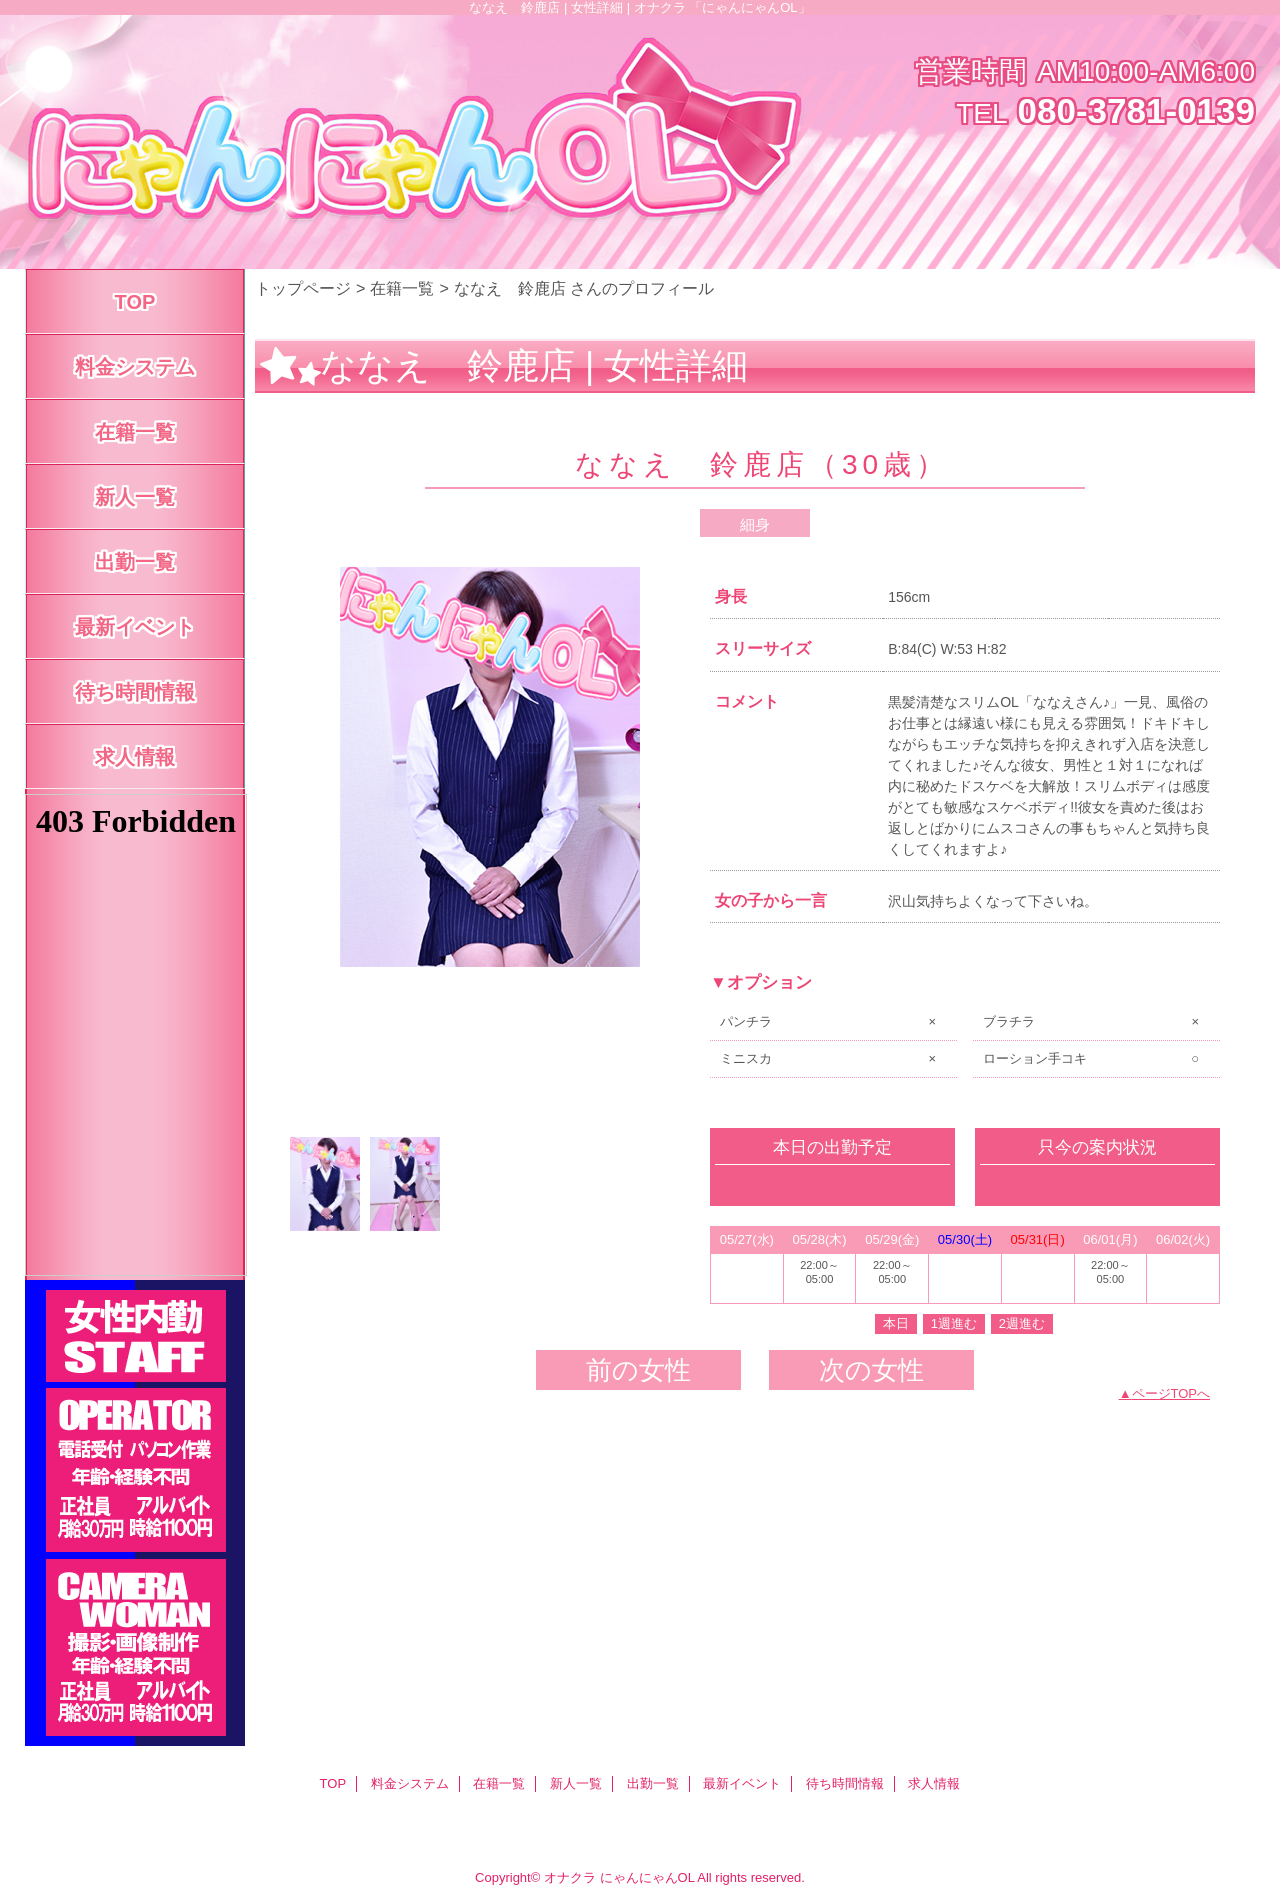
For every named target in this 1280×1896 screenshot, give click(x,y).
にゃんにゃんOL (647, 1877)
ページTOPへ (1171, 1393)
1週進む (954, 1323)
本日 (896, 1323)
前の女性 (638, 1370)
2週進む (1022, 1323)
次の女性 (871, 1370)
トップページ (303, 288)
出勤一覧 (653, 1783)
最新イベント (742, 1783)
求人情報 (934, 1783)
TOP (135, 302)
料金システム (410, 1783)
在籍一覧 (402, 288)
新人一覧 (576, 1783)
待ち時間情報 (845, 1783)
